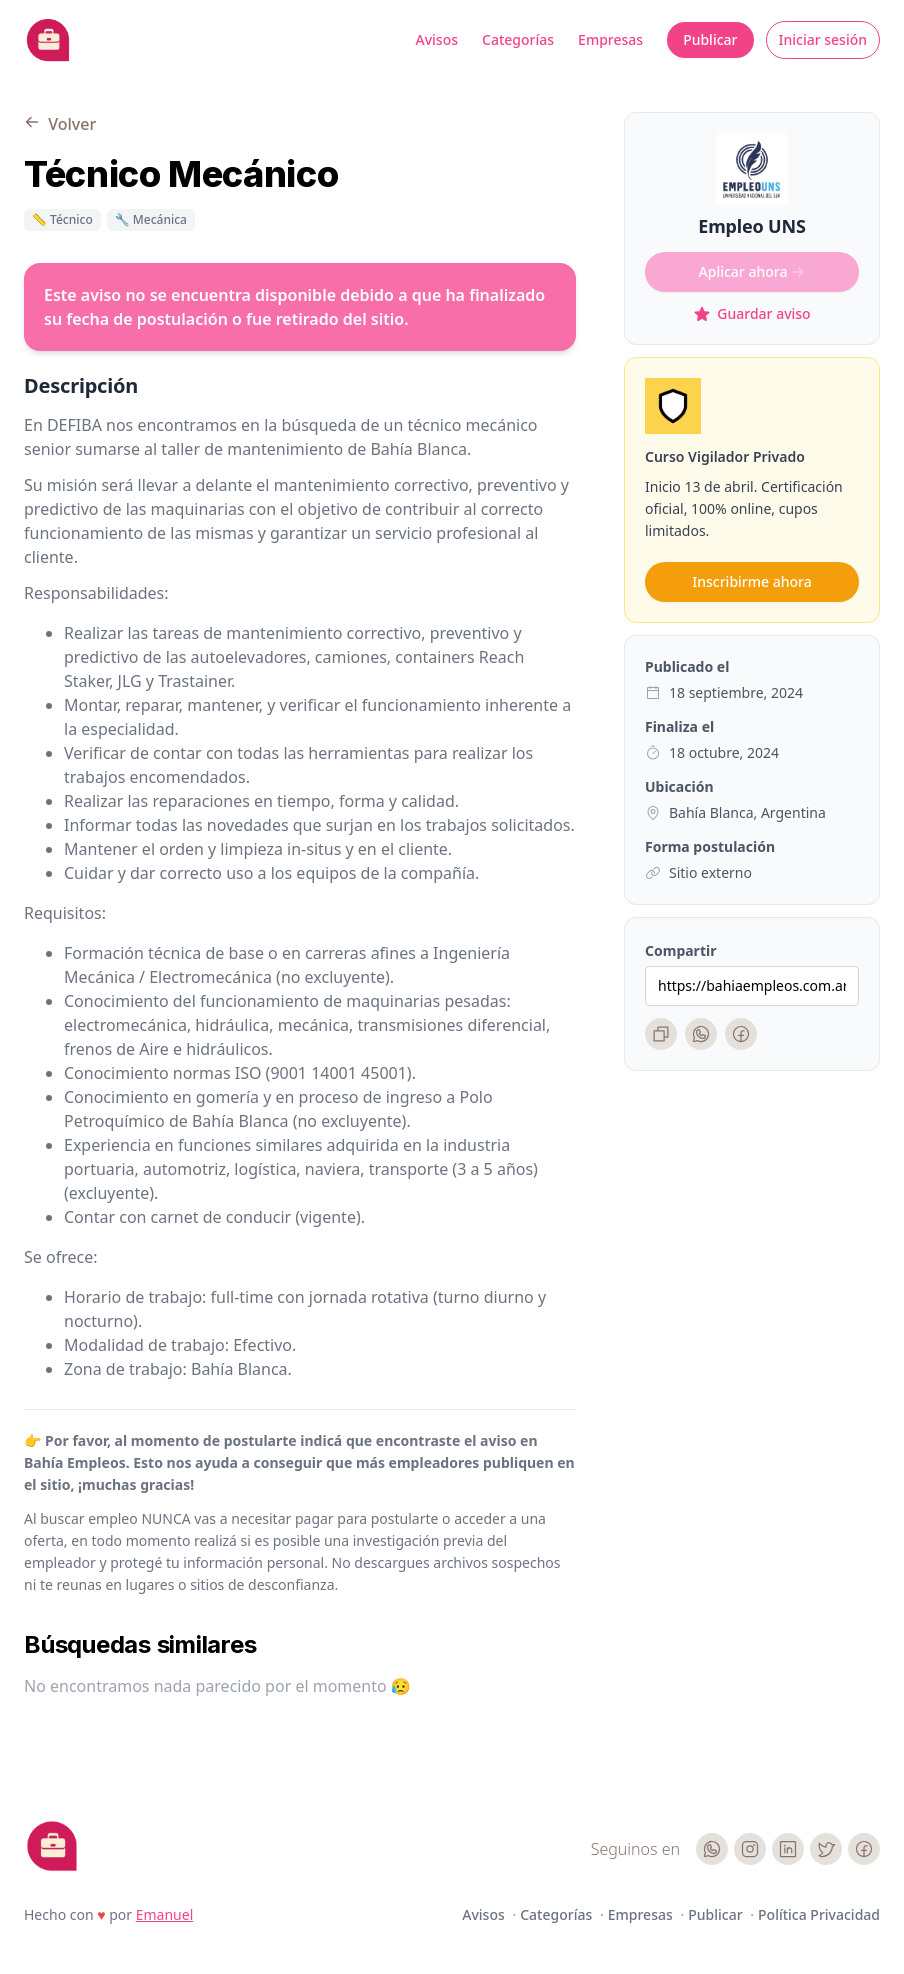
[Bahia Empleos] (48, 40)
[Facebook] (741, 1034)
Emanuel (165, 1914)
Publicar (710, 39)
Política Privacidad (819, 1914)
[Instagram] (750, 1849)
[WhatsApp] (701, 1034)
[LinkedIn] (788, 1849)
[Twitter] (826, 1849)
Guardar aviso (751, 313)
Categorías (518, 39)
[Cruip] (52, 1846)
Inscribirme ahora (751, 581)
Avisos (437, 39)
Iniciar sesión (823, 39)
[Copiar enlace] (661, 1034)
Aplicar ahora (752, 271)
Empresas (610, 39)
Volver (60, 124)
